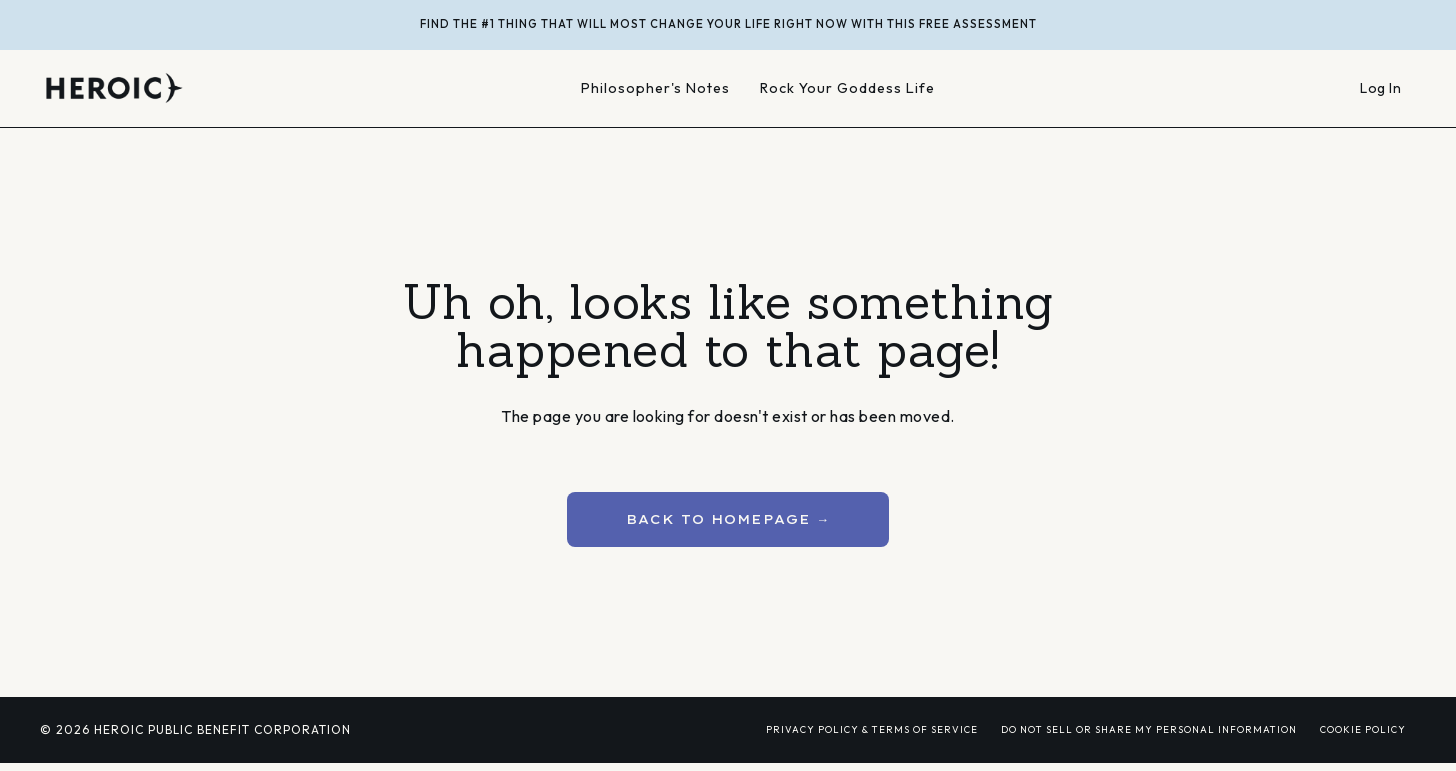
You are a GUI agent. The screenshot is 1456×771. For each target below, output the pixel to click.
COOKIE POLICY (1363, 729)
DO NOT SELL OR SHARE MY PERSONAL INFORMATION (1149, 729)
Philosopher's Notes (653, 88)
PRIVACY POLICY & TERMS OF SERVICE (872, 729)
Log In (1380, 88)
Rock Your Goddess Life (848, 88)
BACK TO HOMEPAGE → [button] (728, 519)
